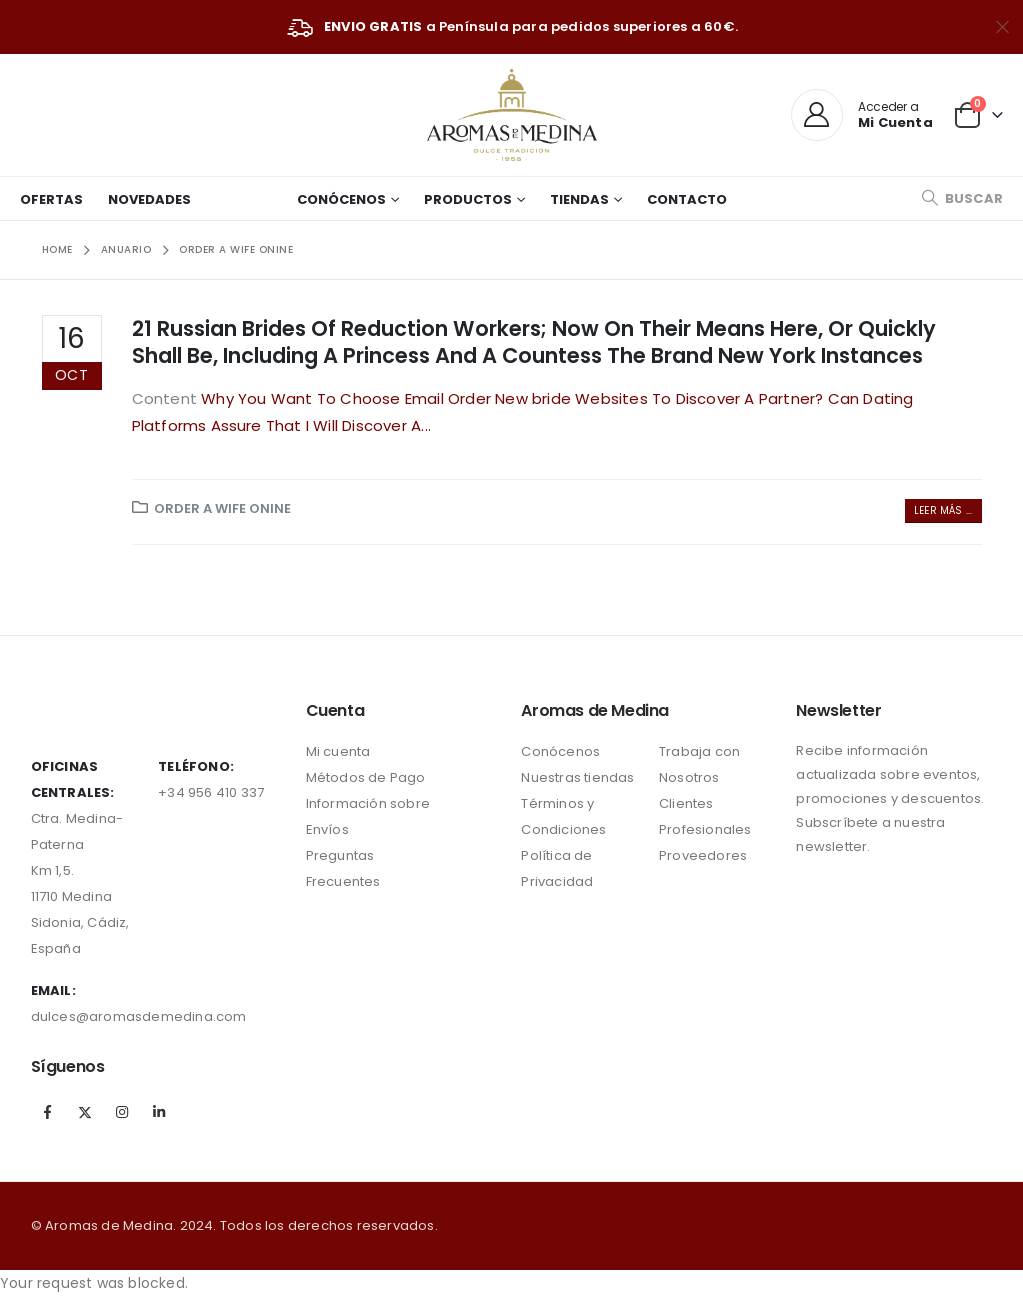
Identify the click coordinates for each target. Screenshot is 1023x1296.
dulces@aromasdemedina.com (139, 1016)
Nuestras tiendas (577, 777)
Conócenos (341, 199)
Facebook (48, 1112)
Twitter (85, 1112)
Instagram (122, 1112)
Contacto (687, 199)
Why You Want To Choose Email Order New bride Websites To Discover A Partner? (514, 398)
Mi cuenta (338, 751)
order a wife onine (222, 508)
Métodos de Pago (366, 777)
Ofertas (51, 199)
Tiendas (579, 199)
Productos (468, 199)
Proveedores (703, 855)
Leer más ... (943, 510)
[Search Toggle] (962, 198)
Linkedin (159, 1112)
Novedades (149, 199)
